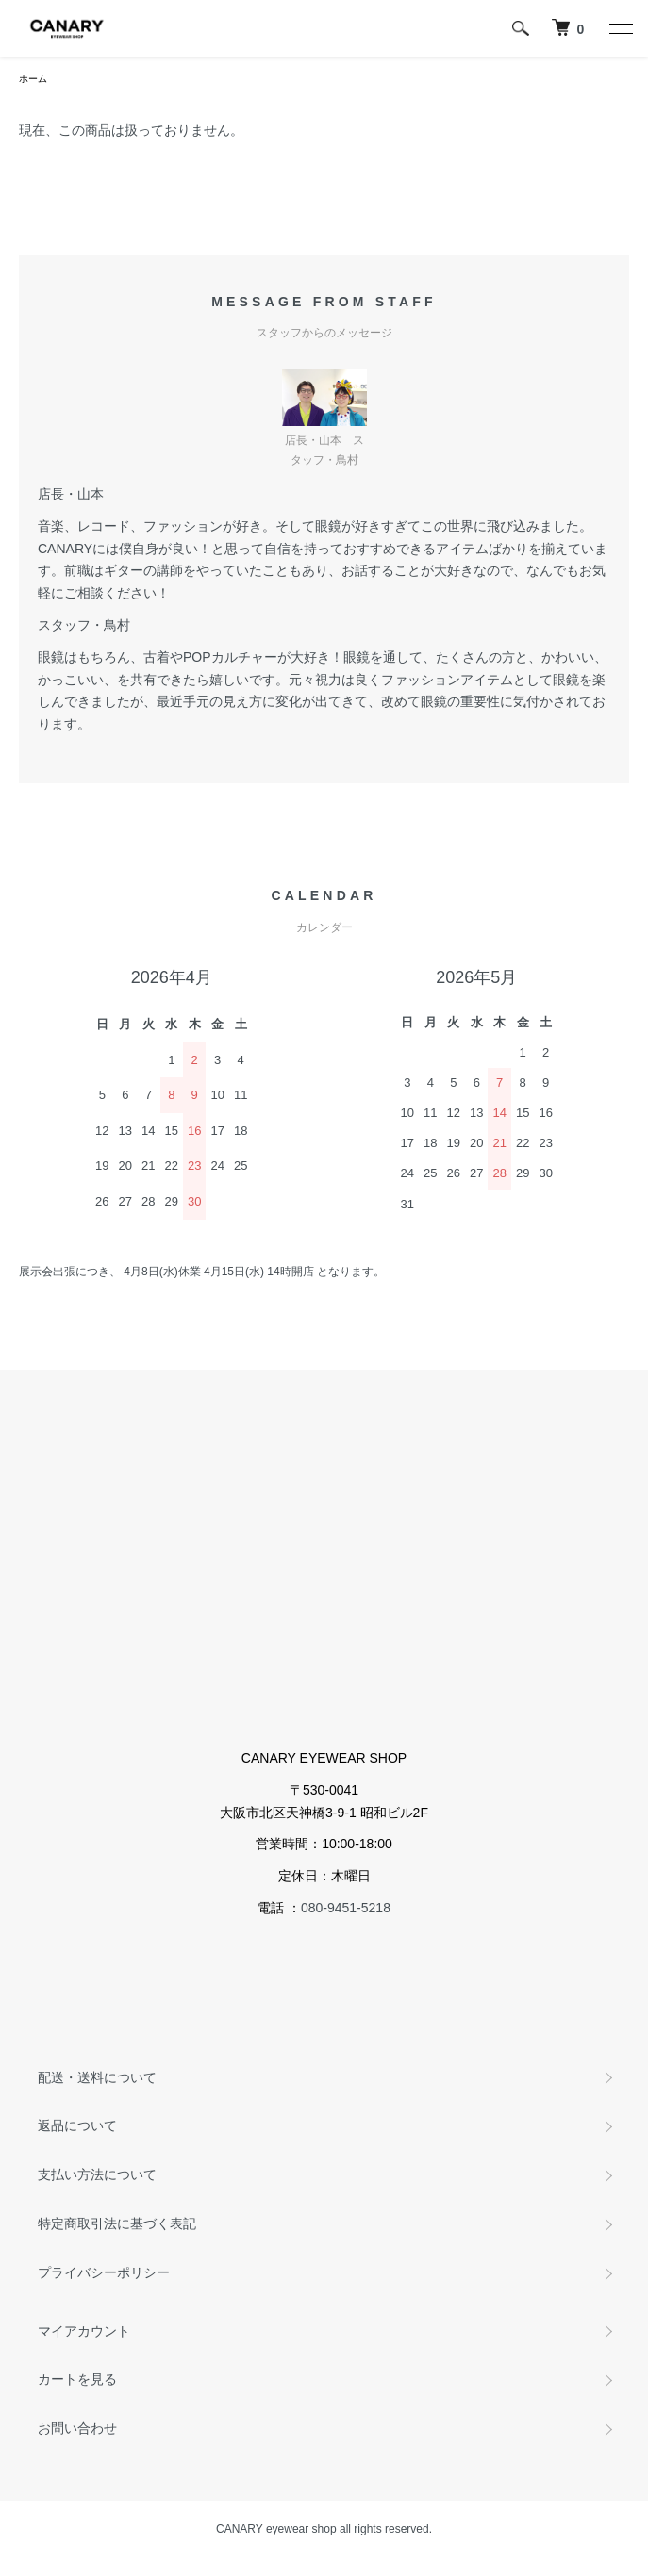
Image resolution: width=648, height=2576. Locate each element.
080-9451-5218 (345, 1907)
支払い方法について (97, 2174)
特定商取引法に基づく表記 (117, 2223)
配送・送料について (97, 2077)
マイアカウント (84, 2330)
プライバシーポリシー (104, 2272)
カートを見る (77, 2379)
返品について (77, 2125)
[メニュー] (619, 28)
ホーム (33, 79)
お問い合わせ (77, 2428)
